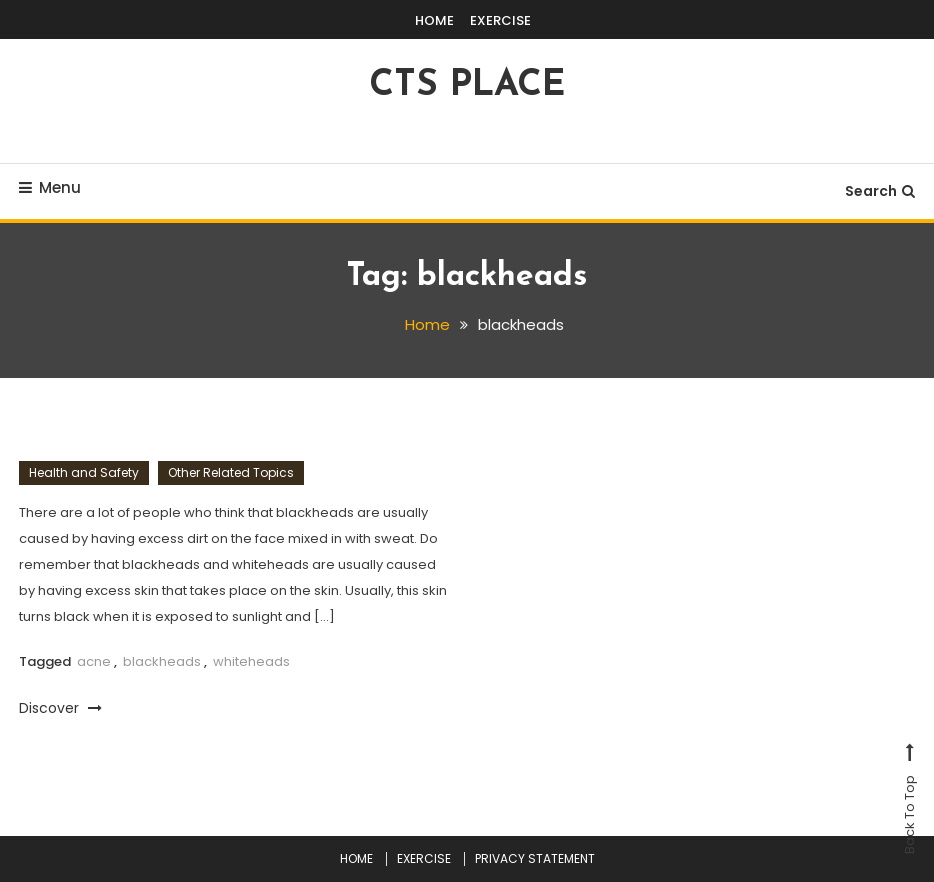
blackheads (162, 661)
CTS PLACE (467, 86)
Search (880, 191)
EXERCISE (500, 20)
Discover (60, 708)
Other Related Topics (231, 472)
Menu (50, 187)
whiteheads (251, 661)
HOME (434, 20)
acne (94, 661)
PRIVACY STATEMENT (535, 859)
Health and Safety (84, 472)
